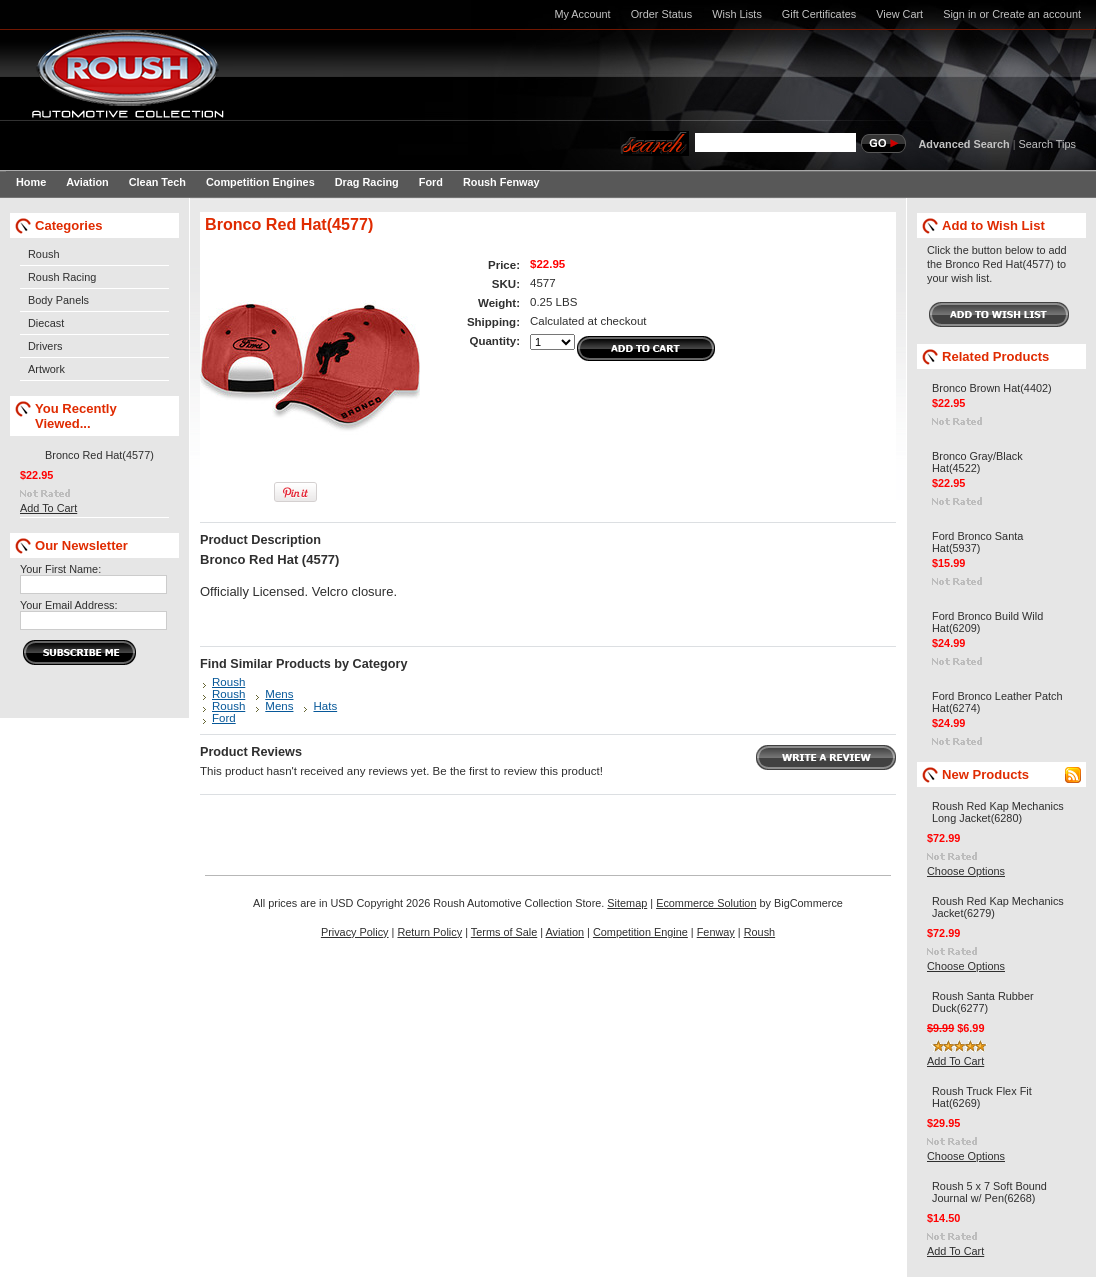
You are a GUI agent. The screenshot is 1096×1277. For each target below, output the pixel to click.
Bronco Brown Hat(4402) (992, 388)
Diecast (46, 323)
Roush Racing (62, 277)
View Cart (899, 14)
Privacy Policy (355, 932)
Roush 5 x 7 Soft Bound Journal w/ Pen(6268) (989, 1192)
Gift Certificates (819, 14)
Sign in (959, 14)
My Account (582, 14)
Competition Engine (640, 932)
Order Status (662, 14)
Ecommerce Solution (706, 903)
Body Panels (58, 300)
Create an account (1036, 14)
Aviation (565, 932)
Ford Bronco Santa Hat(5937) (977, 542)
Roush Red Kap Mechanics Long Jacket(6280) (998, 812)
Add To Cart (48, 508)
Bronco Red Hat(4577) (99, 455)
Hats (325, 706)
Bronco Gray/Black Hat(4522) (977, 462)
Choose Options (966, 871)
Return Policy (429, 932)
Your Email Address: (69, 605)
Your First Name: (60, 569)
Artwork (46, 369)
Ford (224, 718)
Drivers (45, 346)
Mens (279, 694)
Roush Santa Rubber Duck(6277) (983, 1002)
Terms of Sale (504, 932)
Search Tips (1047, 144)
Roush (43, 254)
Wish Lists (737, 14)
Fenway (716, 932)
